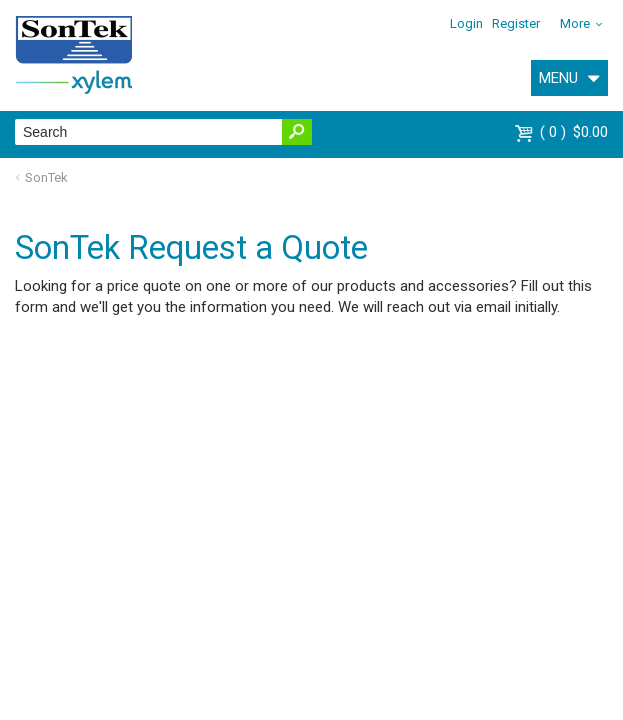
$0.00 (574, 132)
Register (516, 23)
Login (466, 23)
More (575, 23)
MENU (558, 78)
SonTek (46, 177)
